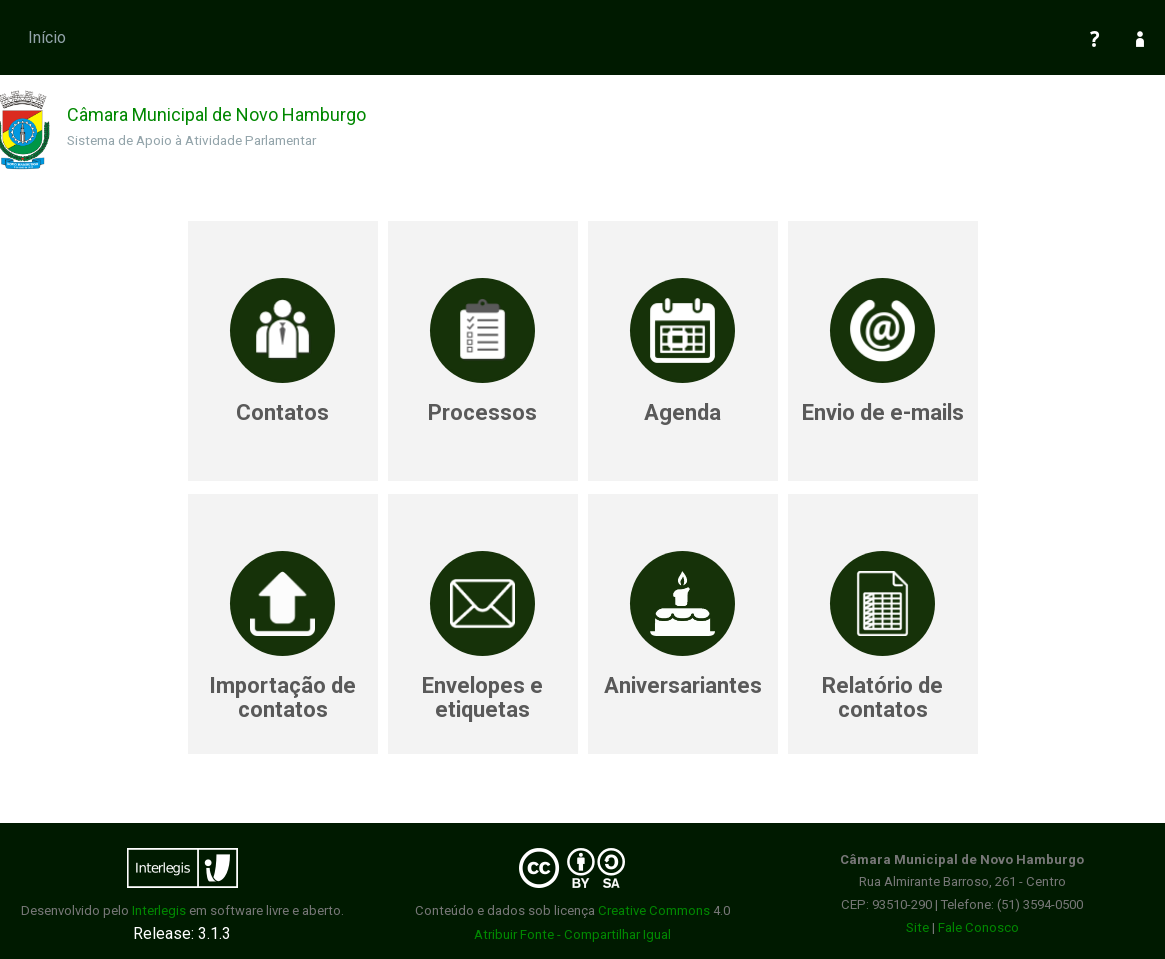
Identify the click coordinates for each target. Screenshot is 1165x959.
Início (47, 37)
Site (917, 927)
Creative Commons (654, 910)
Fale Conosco (978, 927)
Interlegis (159, 910)
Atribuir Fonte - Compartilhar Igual (572, 934)
